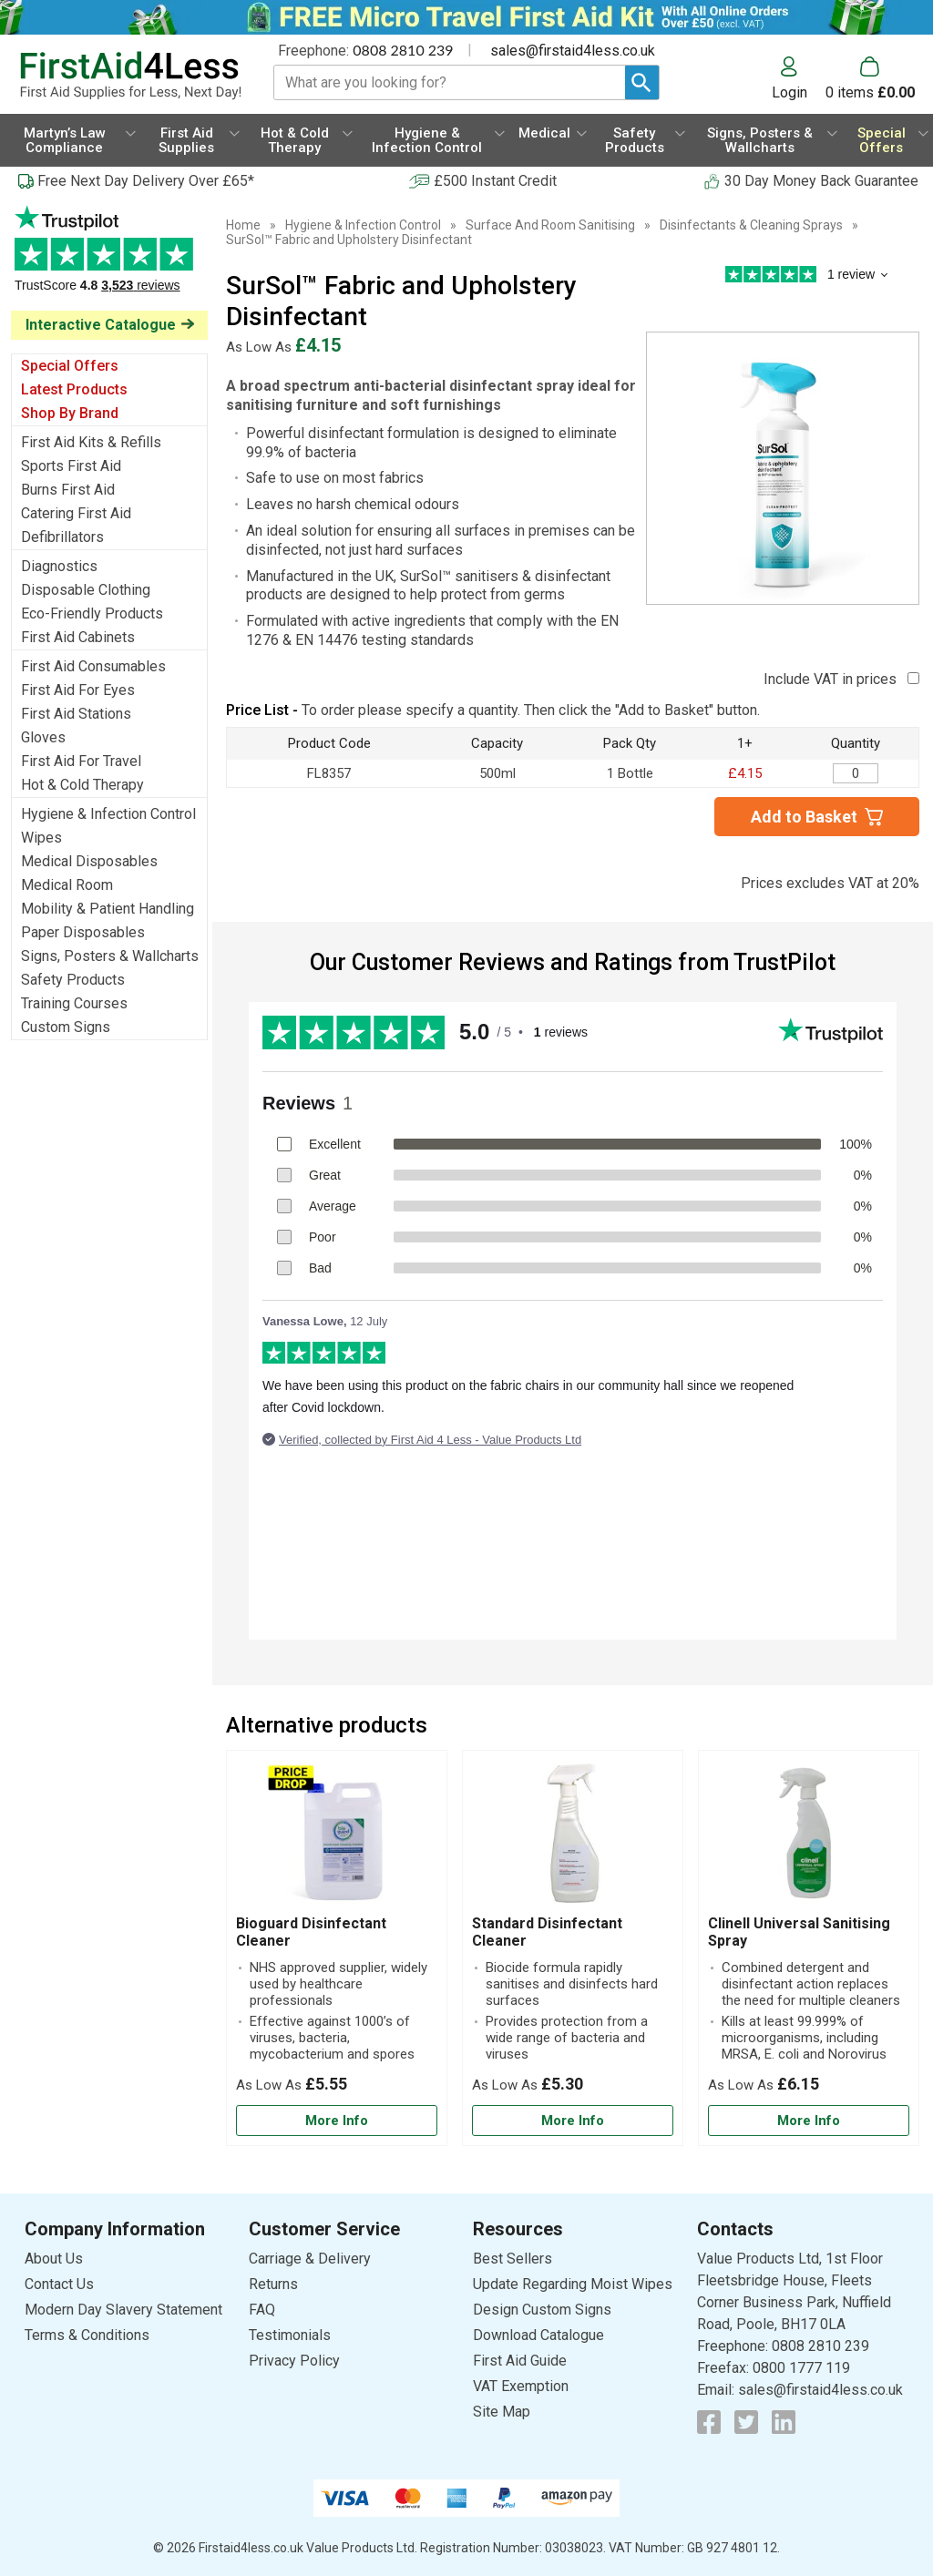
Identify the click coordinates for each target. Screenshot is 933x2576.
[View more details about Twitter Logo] (746, 2422)
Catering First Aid (76, 513)
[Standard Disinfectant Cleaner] (572, 1948)
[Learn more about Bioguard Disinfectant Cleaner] (336, 2121)
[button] (798, 78)
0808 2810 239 (403, 49)
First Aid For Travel (81, 761)
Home (243, 225)
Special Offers (69, 365)
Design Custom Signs (542, 2309)
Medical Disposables (89, 861)
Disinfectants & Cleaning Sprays (751, 225)
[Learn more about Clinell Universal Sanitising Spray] (808, 2121)
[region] (336, 1837)
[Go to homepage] (130, 75)
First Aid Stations (76, 713)
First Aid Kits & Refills (91, 442)
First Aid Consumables (93, 666)
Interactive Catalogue (101, 324)
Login (789, 92)
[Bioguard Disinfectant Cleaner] (336, 1948)
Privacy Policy (294, 2360)
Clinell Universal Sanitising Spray (799, 1932)
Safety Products (73, 979)
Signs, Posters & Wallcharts (110, 956)
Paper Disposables (83, 932)
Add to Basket (804, 816)
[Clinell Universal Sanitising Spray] (808, 1948)
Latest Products (74, 389)
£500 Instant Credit (495, 180)
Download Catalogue (538, 2335)
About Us (54, 2258)
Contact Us (59, 2284)
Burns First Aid (68, 489)
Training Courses (74, 1003)
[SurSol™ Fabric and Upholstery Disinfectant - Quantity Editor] (855, 773)
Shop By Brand (69, 413)
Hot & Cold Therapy (82, 784)
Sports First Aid (71, 466)
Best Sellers (512, 2258)
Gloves (43, 737)
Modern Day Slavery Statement (123, 2309)
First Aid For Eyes (78, 690)
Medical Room (67, 885)
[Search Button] (642, 82)
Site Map (501, 2411)
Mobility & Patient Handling (107, 908)
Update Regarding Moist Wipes (572, 2284)
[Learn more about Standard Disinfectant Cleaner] (572, 2121)
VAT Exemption (521, 2386)
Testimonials (109, 258)
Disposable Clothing (85, 589)
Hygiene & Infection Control (108, 814)
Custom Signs (65, 1027)
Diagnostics (59, 566)
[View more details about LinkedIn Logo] (783, 2422)
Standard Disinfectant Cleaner (547, 1932)
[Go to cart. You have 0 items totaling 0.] (870, 78)
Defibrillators (62, 537)
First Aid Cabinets (78, 637)
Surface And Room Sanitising (550, 225)
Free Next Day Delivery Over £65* (145, 180)
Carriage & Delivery (310, 2258)
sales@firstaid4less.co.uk (572, 50)
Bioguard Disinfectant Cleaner (311, 1932)
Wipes (41, 837)
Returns (273, 2284)
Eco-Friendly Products (92, 613)
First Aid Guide (520, 2360)
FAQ (262, 2309)
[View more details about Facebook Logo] (709, 2422)
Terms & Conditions (87, 2335)
